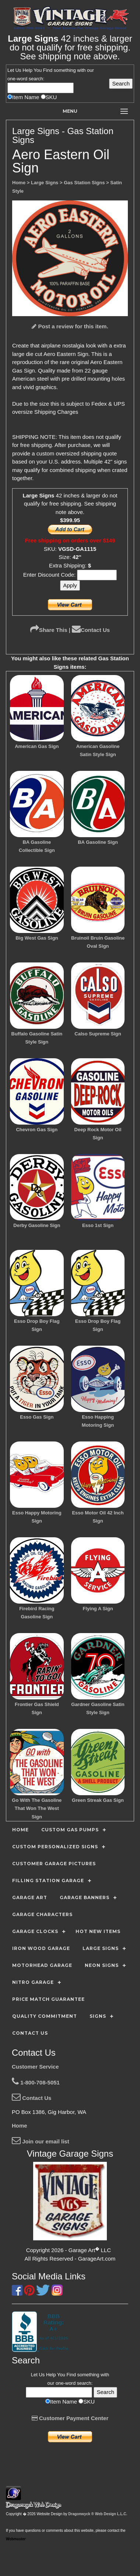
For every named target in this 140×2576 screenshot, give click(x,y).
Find (47, 70)
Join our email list (40, 2141)
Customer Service (35, 2066)
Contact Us (91, 630)
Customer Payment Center (70, 2418)
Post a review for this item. (70, 326)
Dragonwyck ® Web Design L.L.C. (97, 2514)
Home (19, 2125)
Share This (48, 630)
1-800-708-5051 (36, 2082)
